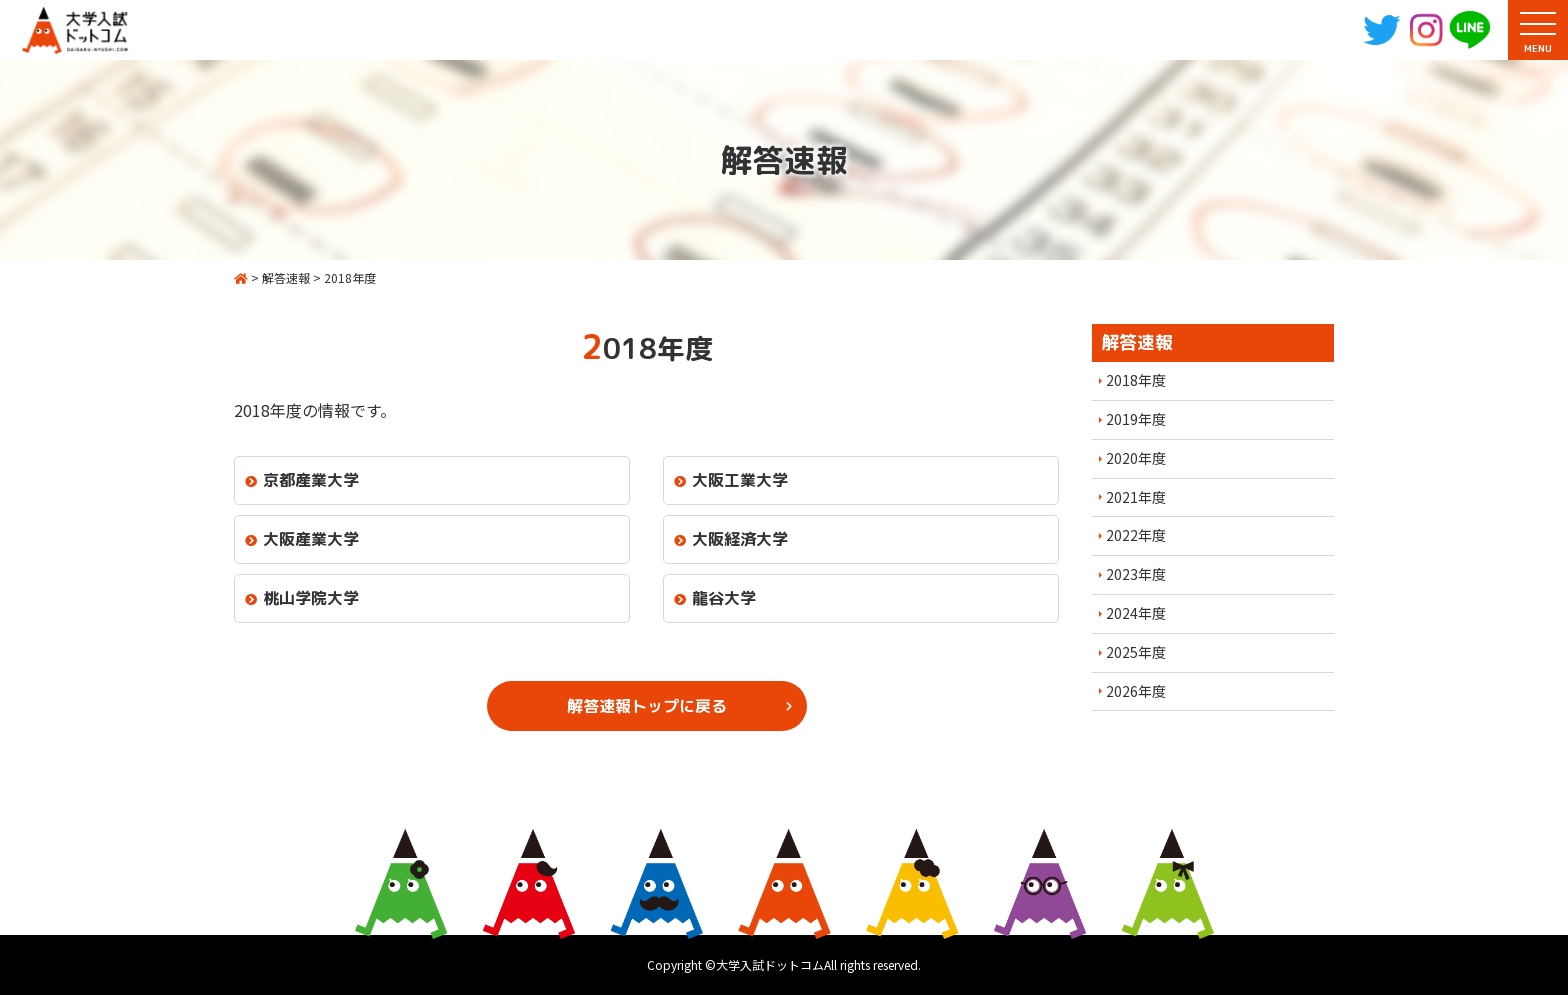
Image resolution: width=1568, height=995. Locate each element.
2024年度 (1136, 613)
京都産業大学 (311, 480)
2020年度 (1136, 458)
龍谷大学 (724, 598)
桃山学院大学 (311, 598)
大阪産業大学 (311, 539)
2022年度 (1136, 535)
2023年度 (1136, 574)
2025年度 (1136, 652)
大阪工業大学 (740, 480)
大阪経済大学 (740, 539)
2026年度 (1136, 691)
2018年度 (1136, 380)
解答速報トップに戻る (647, 706)
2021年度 (1136, 497)
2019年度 (1136, 419)
